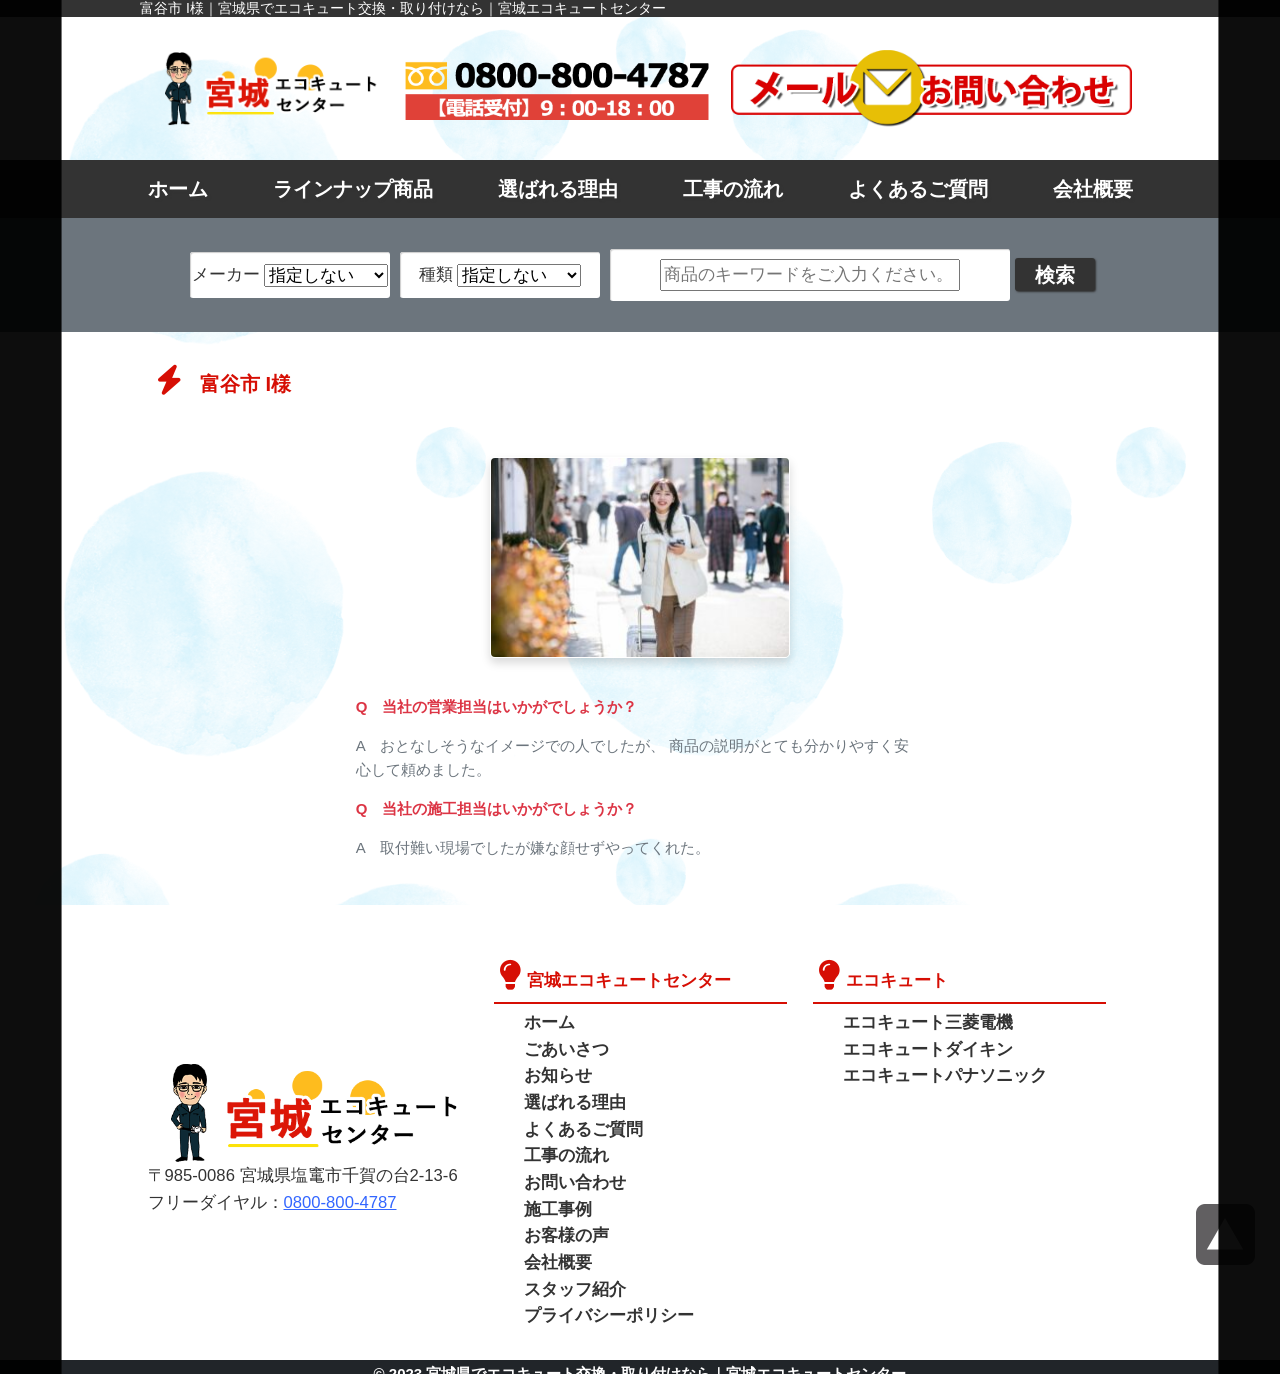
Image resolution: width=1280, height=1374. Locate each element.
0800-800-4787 (330, 1195)
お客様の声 (564, 1226)
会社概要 (1093, 189)
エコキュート (894, 979)
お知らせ (556, 1072)
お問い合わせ (572, 1174)
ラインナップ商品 (353, 189)
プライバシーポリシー (604, 1302)
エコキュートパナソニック (939, 1072)
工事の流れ (733, 189)
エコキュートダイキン (923, 1046)
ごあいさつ (564, 1046)
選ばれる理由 (558, 189)
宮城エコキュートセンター (623, 979)
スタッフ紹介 (572, 1277)
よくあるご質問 (918, 189)
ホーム (178, 189)
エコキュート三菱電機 (923, 1021)
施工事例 (556, 1200)
